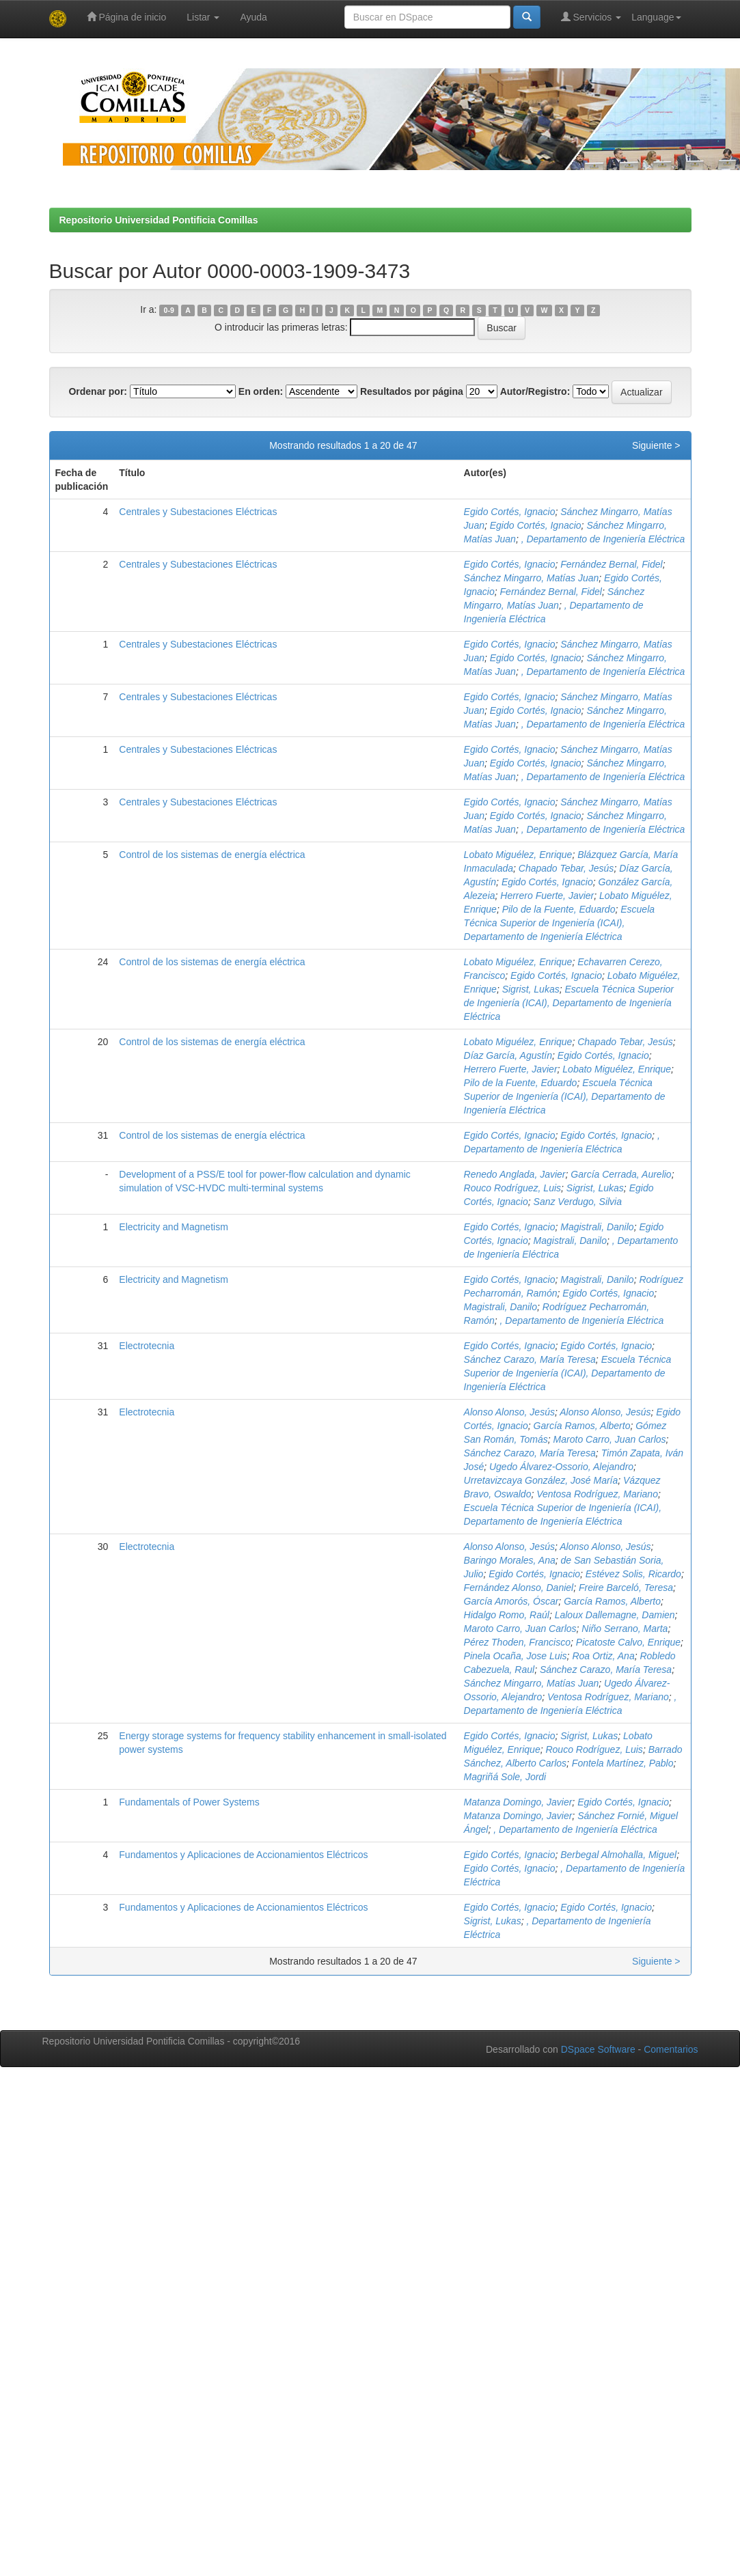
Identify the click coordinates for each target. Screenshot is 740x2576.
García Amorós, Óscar (511, 1601)
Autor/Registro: (535, 391)
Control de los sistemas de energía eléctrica (212, 854)
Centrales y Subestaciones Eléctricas (198, 511)
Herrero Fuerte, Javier (547, 895)
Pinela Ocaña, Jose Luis (515, 1655)
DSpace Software (598, 2049)
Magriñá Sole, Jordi (505, 1776)
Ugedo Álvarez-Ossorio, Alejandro (561, 1466)
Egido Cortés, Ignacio (510, 511)
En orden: (260, 391)
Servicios (591, 17)
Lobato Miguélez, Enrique (518, 854)
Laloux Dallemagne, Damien (615, 1614)
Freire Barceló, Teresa (626, 1587)
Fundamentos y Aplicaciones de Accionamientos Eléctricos (243, 1854)
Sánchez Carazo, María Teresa (530, 1359)
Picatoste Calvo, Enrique (628, 1642)
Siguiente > (656, 445)
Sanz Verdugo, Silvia (578, 1201)
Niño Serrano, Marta (624, 1628)
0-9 (169, 310)
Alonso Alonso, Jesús (509, 1412)
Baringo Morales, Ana (510, 1560)
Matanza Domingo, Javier (518, 1802)
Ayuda (253, 17)
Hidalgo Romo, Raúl (506, 1614)
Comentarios (671, 2049)
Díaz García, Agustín (508, 1055)
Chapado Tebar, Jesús (566, 868)
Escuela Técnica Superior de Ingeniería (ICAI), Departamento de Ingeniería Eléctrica (559, 923)
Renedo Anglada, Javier (515, 1174)
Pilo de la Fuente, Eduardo (559, 909)
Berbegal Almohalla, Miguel (618, 1854)
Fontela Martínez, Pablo (623, 1763)
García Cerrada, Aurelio (621, 1174)
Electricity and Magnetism (173, 1226)
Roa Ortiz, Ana (603, 1655)
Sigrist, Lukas (531, 989)
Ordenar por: (97, 391)
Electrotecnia (146, 1345)
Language (656, 17)
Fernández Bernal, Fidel (611, 564)
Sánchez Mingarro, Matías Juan (531, 577)
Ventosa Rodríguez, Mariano (597, 1493)
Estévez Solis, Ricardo (633, 1573)
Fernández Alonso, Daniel (519, 1587)
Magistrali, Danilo (596, 1226)
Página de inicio (127, 17)
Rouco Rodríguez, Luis (512, 1187)
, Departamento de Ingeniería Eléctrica (603, 539)
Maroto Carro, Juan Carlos (609, 1439)
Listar (203, 17)
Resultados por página (411, 391)
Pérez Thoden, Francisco (517, 1642)
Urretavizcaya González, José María (541, 1480)
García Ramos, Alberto (582, 1425)
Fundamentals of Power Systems (189, 1802)
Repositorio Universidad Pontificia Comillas (158, 219)
